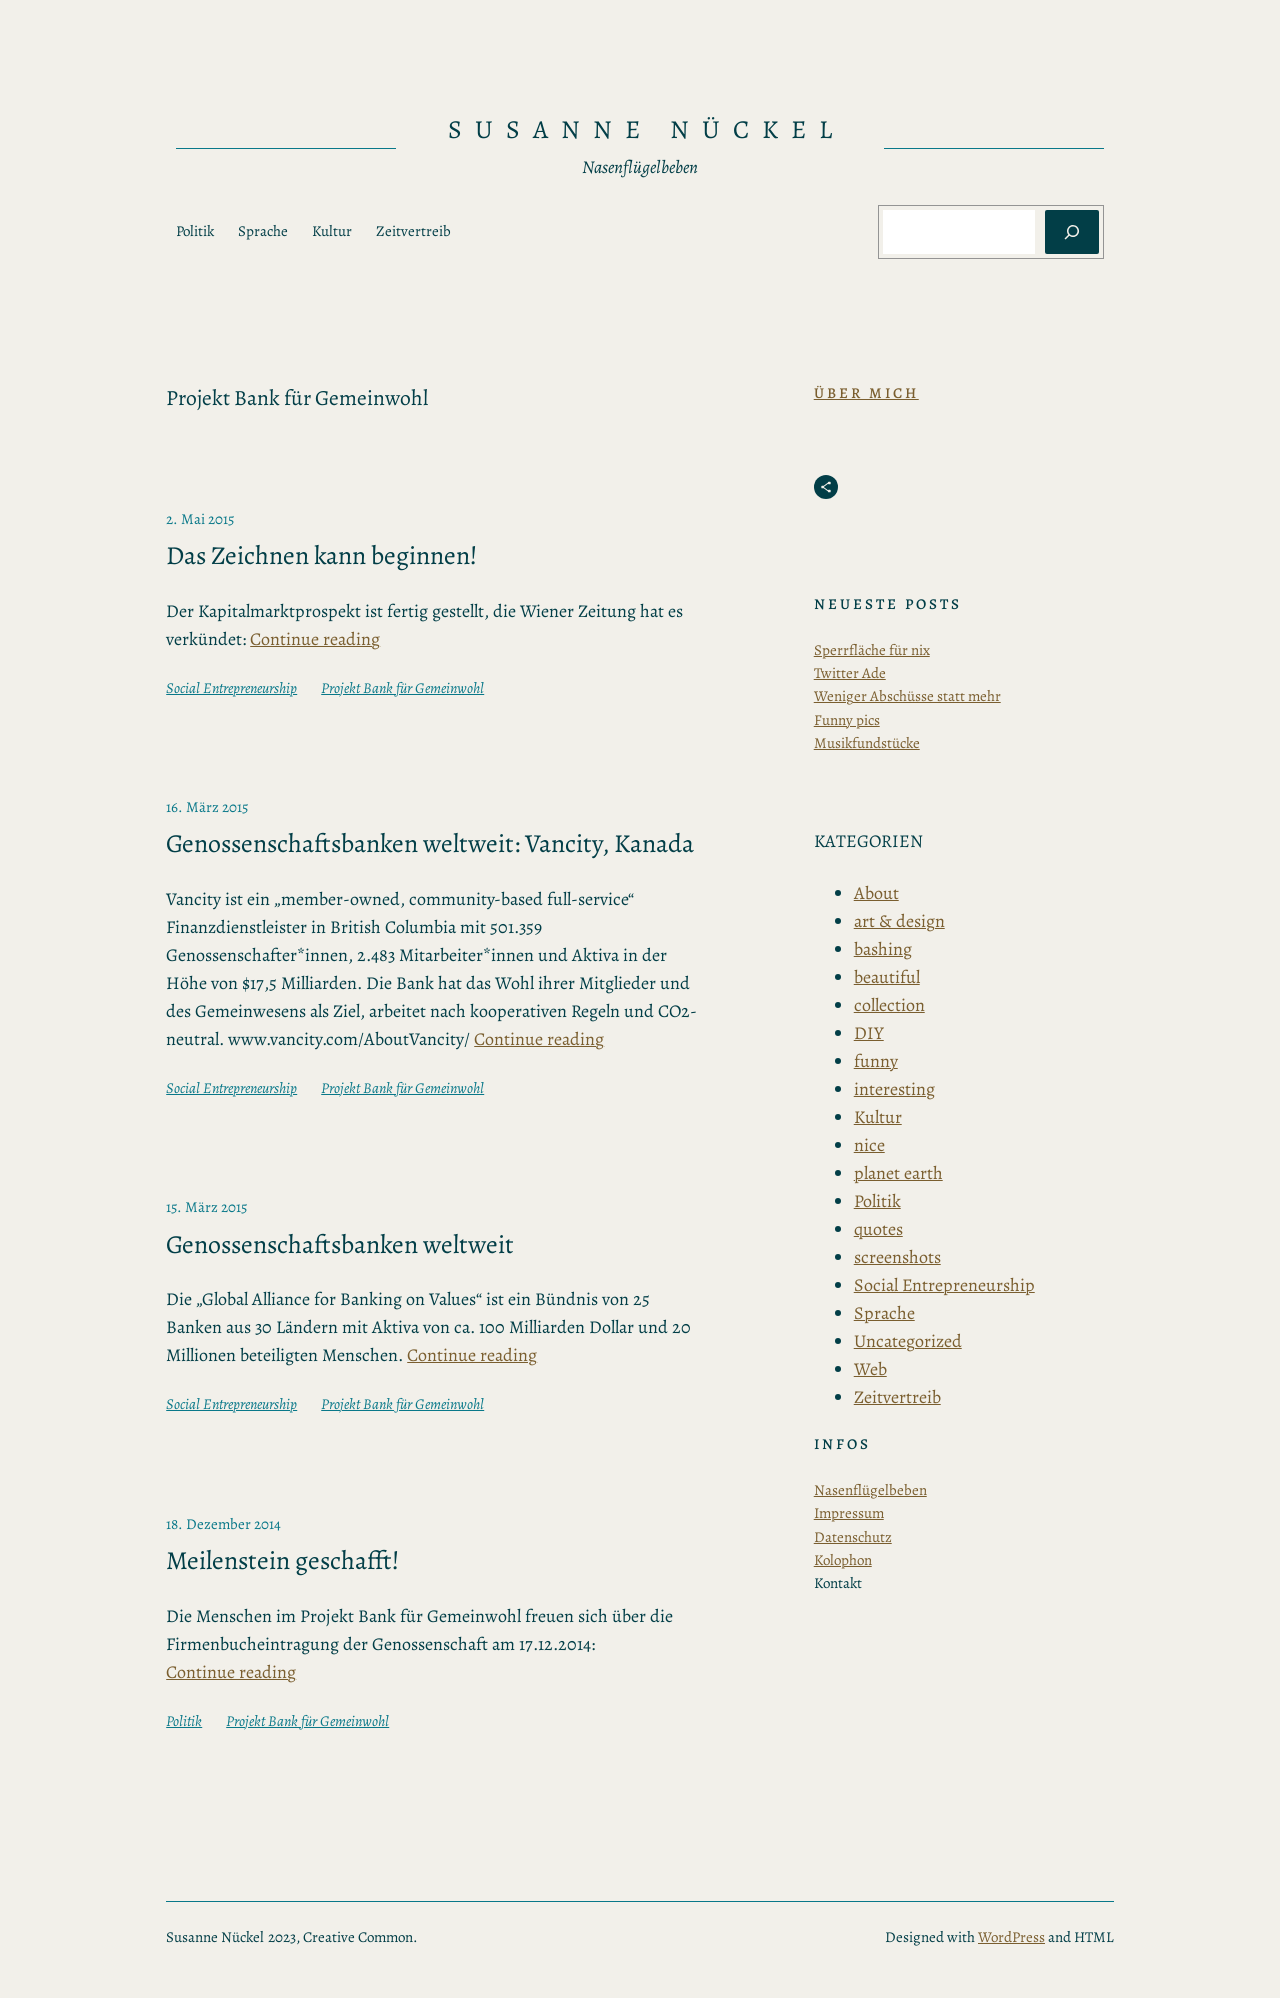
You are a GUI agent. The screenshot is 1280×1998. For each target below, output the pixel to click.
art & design (899, 921)
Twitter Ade (850, 673)
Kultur (878, 1117)
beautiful (887, 977)
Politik (184, 1721)
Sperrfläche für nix (872, 650)
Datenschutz (853, 1537)
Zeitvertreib (897, 1397)
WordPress (1011, 1937)
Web (870, 1369)
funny (876, 1061)
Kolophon (843, 1560)
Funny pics (847, 720)
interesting (894, 1089)
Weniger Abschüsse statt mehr (907, 696)
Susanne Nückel (646, 129)
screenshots (897, 1257)
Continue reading (315, 639)
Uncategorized (908, 1341)
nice (869, 1145)
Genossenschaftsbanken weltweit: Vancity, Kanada (430, 844)
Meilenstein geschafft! (282, 1561)
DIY (869, 1033)
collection (889, 1005)
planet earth (898, 1173)
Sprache (884, 1313)
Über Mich (866, 393)
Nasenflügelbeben (870, 1490)
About (876, 893)
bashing (883, 949)
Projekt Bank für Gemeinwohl (402, 688)
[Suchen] (1072, 232)
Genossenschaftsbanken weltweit (340, 1245)
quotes (878, 1229)
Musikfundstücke (867, 743)
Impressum (849, 1513)
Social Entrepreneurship (231, 688)
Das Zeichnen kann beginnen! (321, 556)
